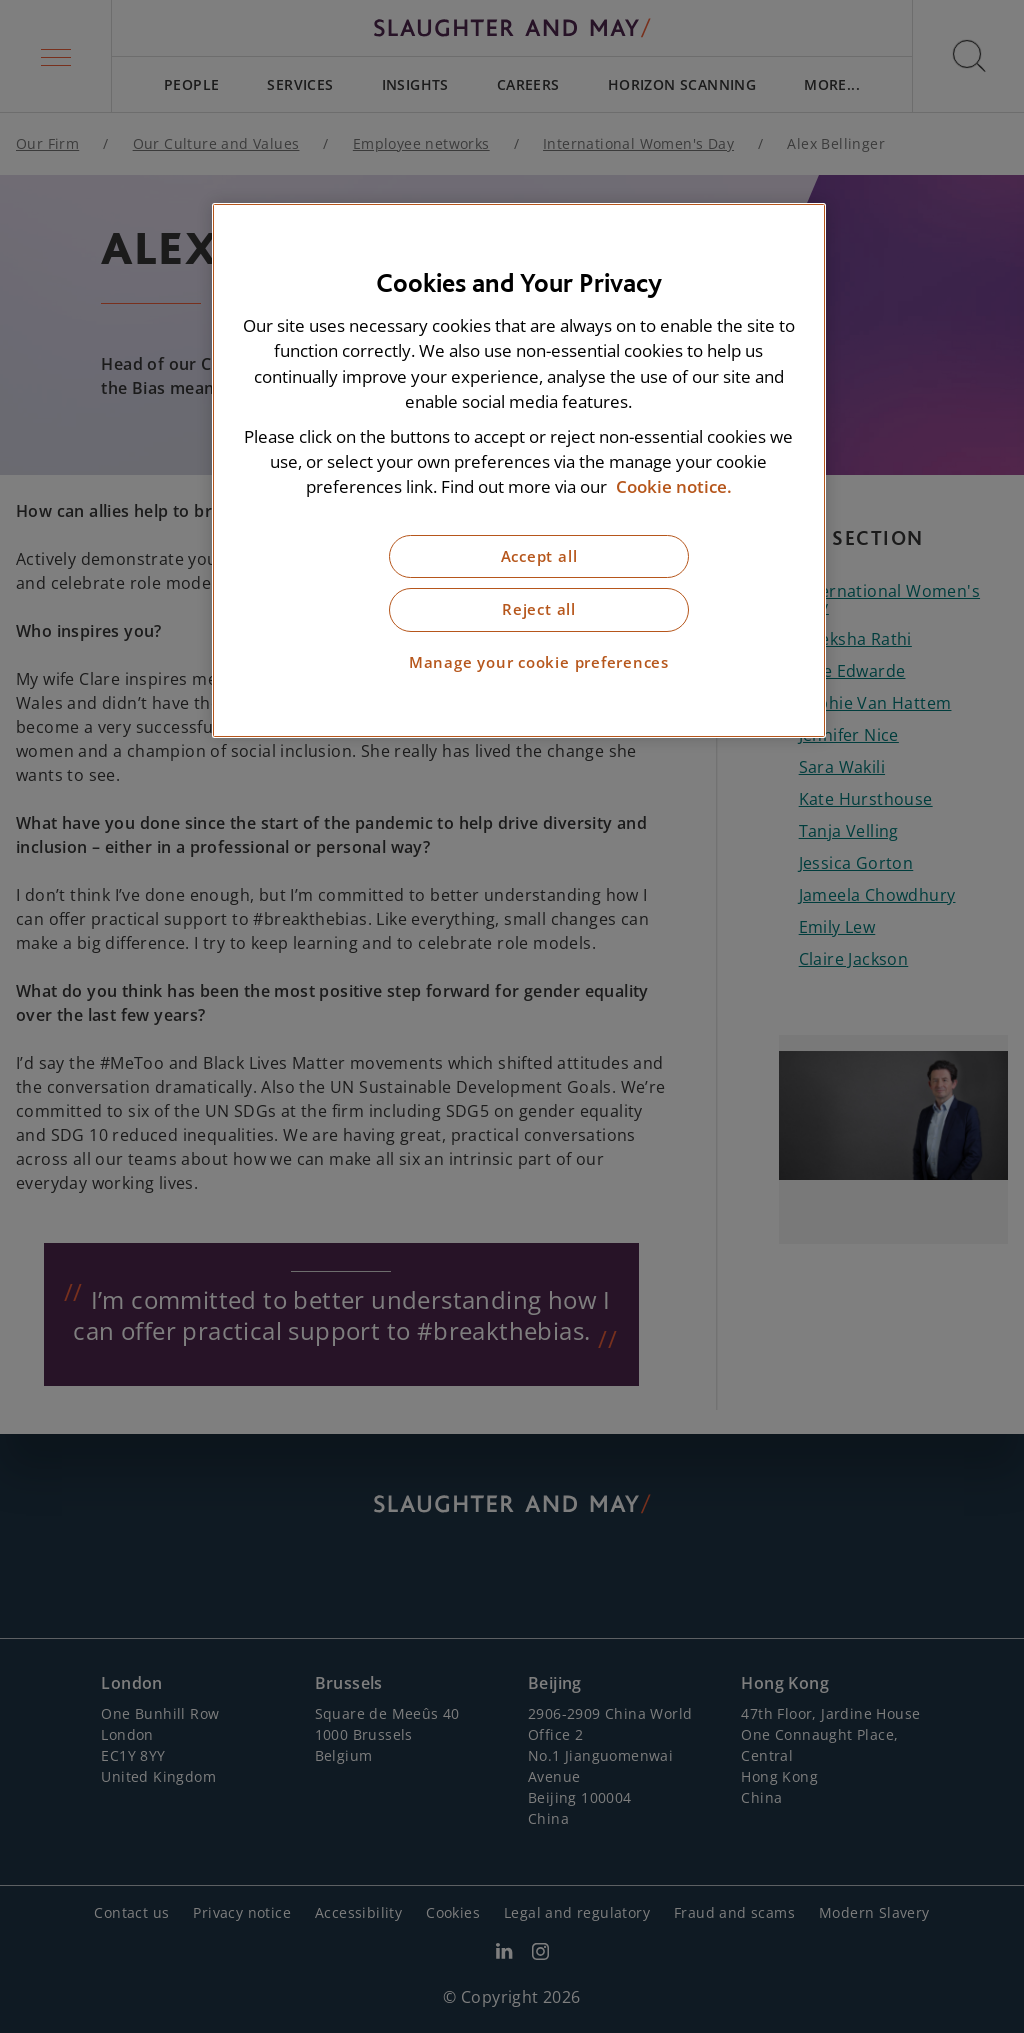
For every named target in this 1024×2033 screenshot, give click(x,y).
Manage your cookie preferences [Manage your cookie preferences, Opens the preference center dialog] (539, 662)
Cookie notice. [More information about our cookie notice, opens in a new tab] (674, 486)
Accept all (539, 556)
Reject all (539, 609)
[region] (519, 470)
